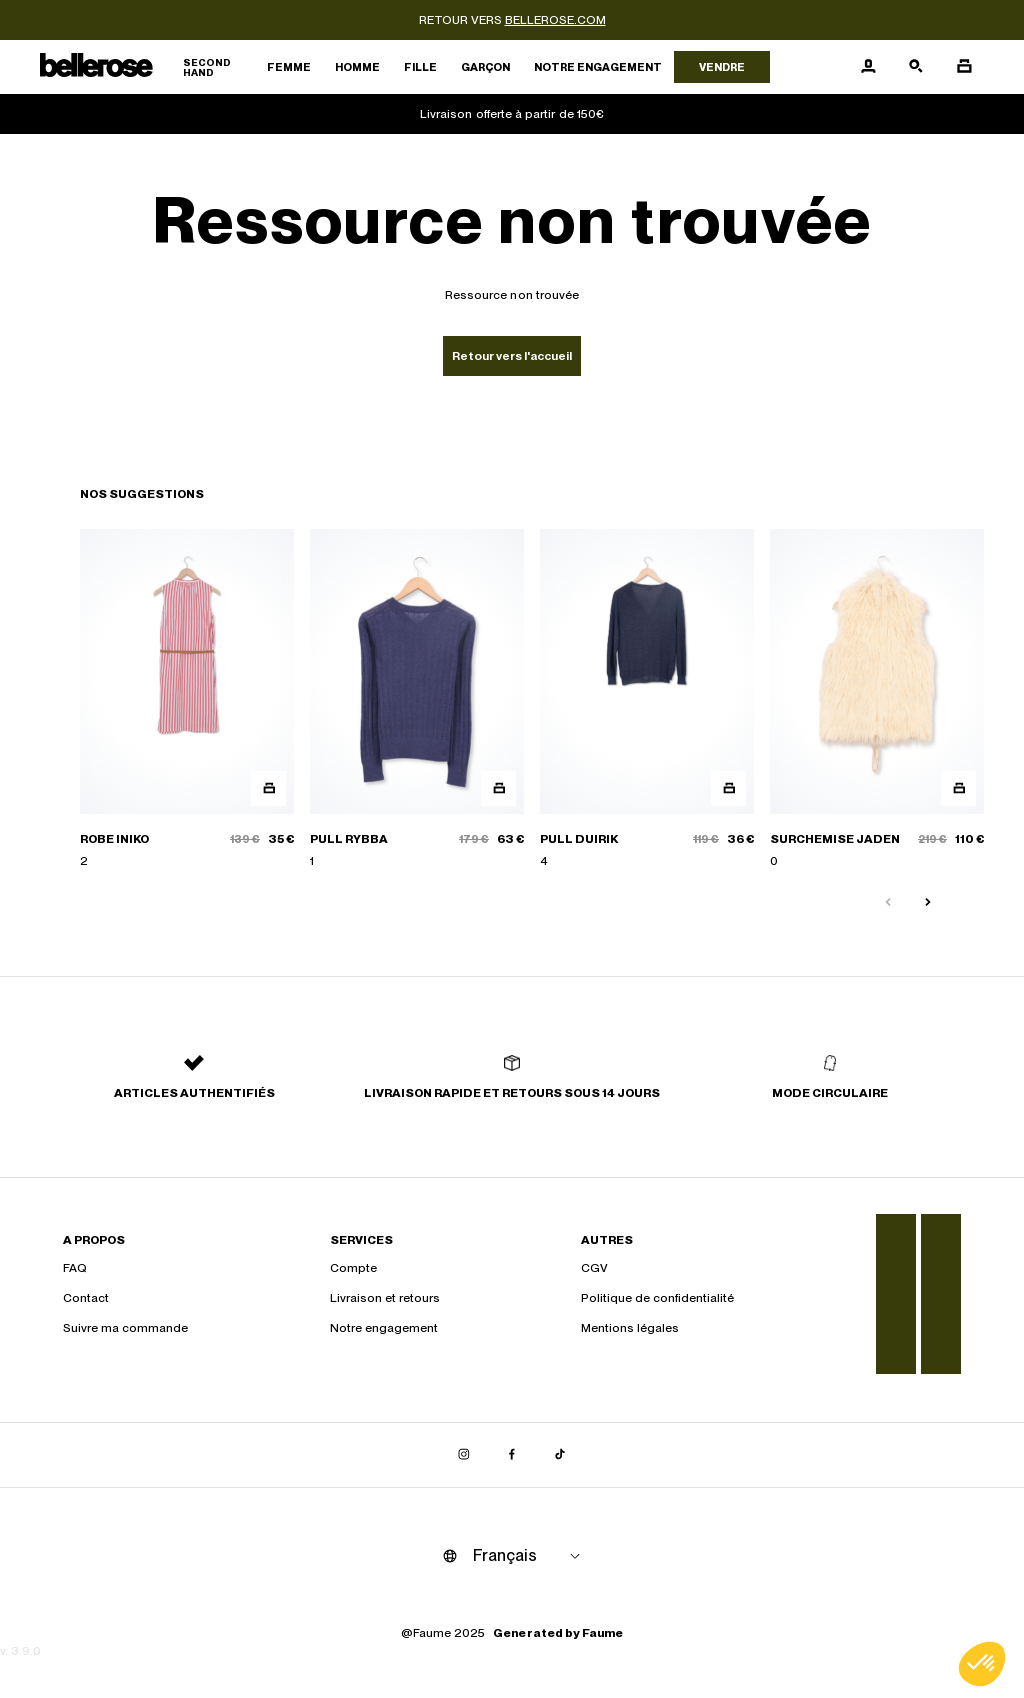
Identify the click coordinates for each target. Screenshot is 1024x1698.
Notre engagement (598, 67)
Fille (420, 67)
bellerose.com (555, 20)
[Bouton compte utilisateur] (868, 67)
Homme (357, 67)
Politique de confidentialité (657, 1298)
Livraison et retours (385, 1298)
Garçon (485, 67)
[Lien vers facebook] (512, 1455)
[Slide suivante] (928, 903)
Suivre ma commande (125, 1328)
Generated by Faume (558, 1633)
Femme (289, 67)
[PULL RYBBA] (417, 699)
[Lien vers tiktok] (560, 1455)
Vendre (722, 67)
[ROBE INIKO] (187, 699)
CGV (594, 1268)
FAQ (75, 1268)
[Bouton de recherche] (916, 67)
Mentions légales (630, 1328)
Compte (353, 1268)
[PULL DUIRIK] (647, 699)
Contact (86, 1298)
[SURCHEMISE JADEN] (877, 699)
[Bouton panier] (964, 67)
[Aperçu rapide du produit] (268, 788)
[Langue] (530, 1556)
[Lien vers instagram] (464, 1455)
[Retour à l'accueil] (147, 67)
